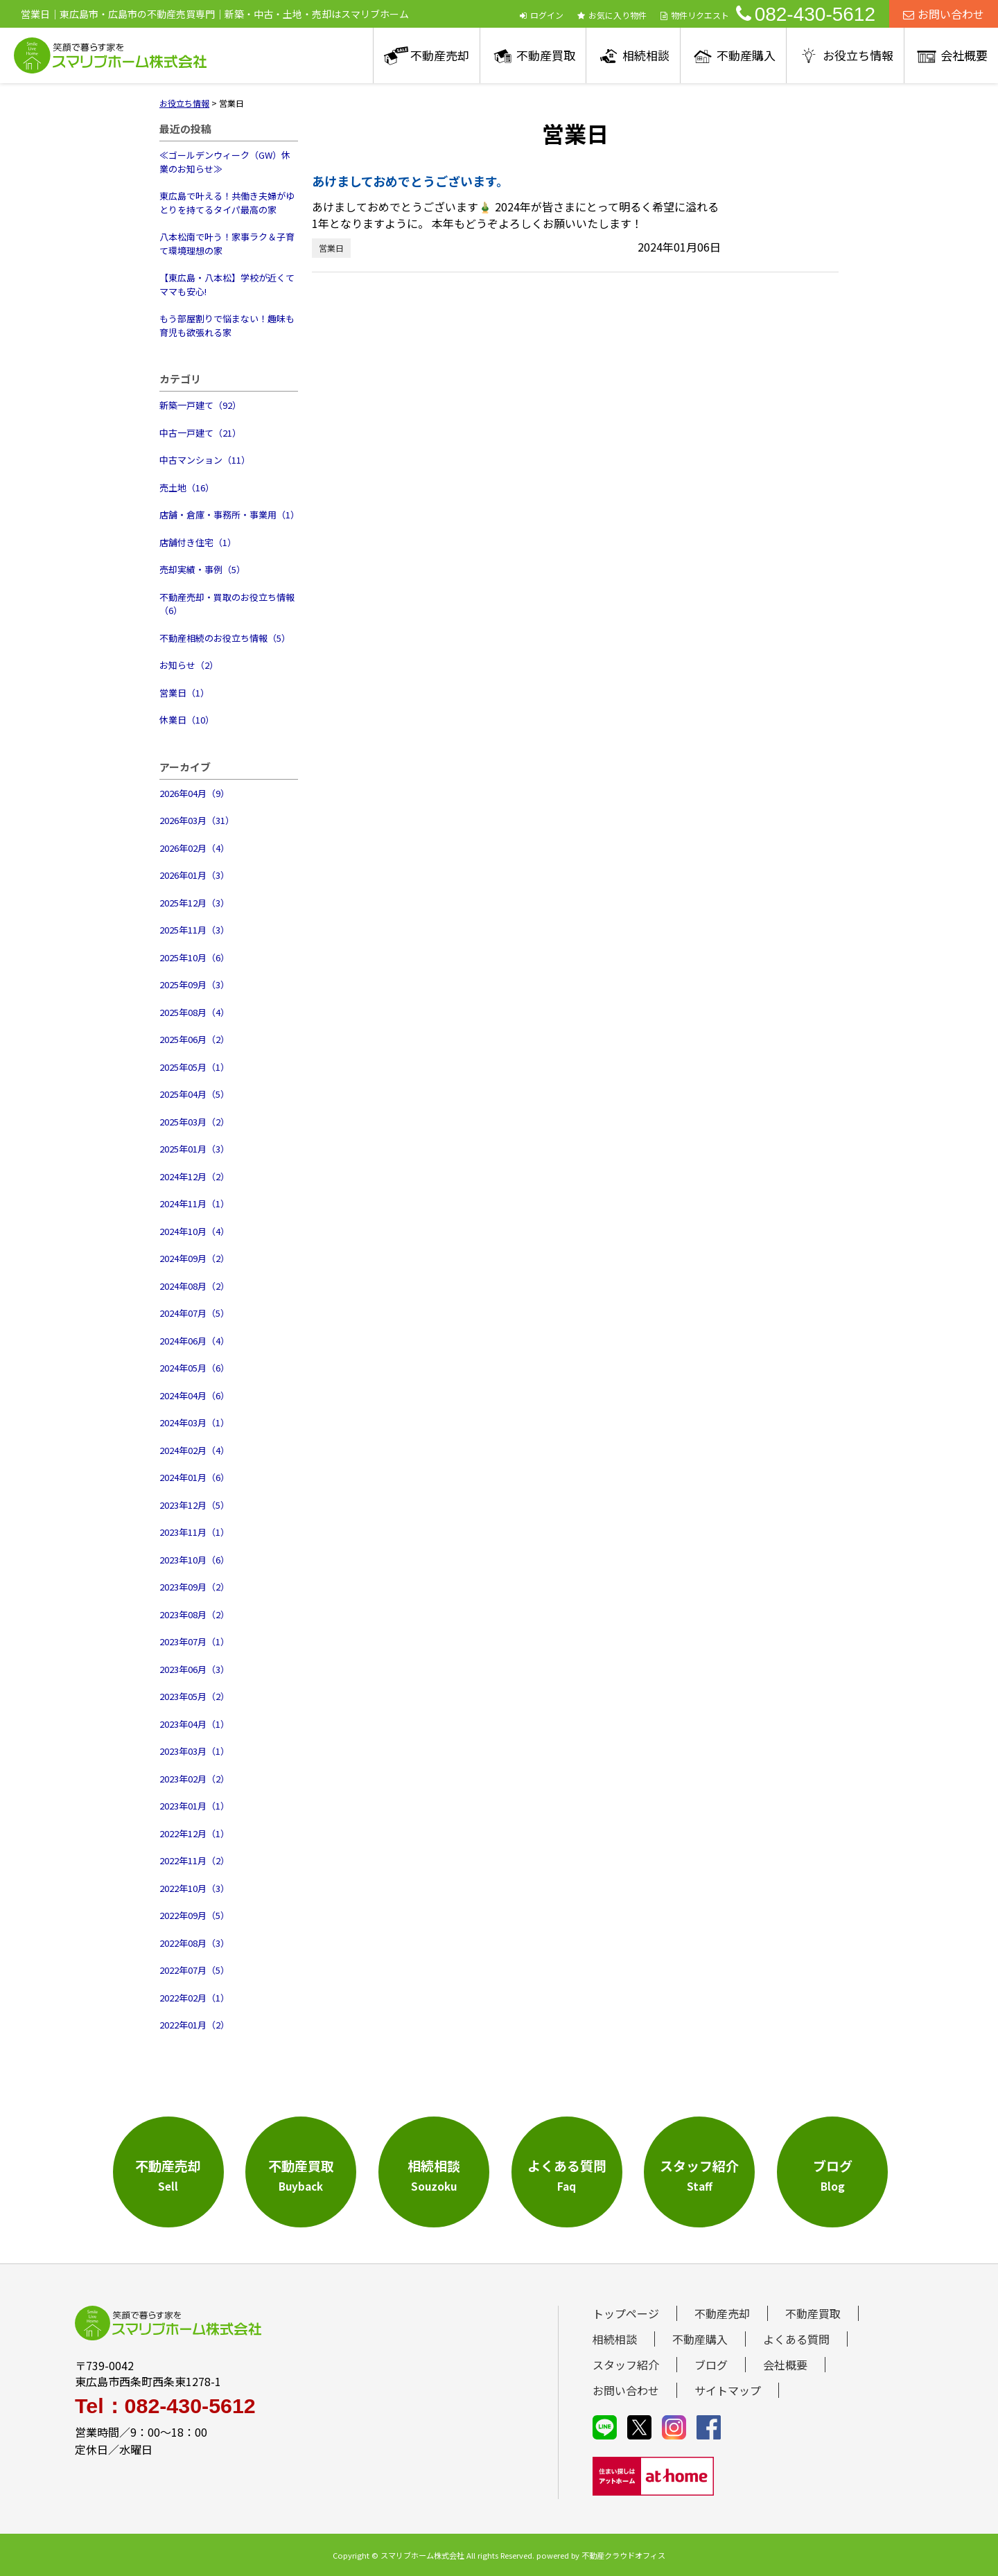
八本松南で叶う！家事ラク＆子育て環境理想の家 (227, 243)
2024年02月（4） (194, 1450)
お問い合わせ (943, 14)
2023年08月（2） (194, 1614)
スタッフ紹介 (626, 2364)
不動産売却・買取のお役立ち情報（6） (227, 603)
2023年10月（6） (194, 1559)
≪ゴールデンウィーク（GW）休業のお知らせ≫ (224, 161)
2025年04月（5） (194, 1094)
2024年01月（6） (194, 1477)
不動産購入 (746, 55)
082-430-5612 (805, 14)
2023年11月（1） (194, 1532)
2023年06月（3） (194, 1669)
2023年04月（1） (194, 1724)
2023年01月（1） (194, 1805)
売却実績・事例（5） (202, 569)
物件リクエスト (694, 15)
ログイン (541, 15)
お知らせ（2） (188, 665)
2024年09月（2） (194, 1258)
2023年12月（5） (194, 1505)
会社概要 (964, 55)
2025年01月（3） (194, 1148)
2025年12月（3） (194, 902)
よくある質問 (796, 2339)
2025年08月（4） (194, 1012)
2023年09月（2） (194, 1586)
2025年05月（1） (194, 1067)
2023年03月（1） (194, 1751)
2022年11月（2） (194, 1860)
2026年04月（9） (194, 793)
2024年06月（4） (194, 1340)
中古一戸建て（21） (200, 432)
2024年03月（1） (194, 1422)
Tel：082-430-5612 (165, 2406)
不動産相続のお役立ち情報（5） (224, 638)
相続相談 (645, 55)
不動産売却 (439, 55)
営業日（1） (184, 692)
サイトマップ (727, 2390)
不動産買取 (545, 55)
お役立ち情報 (858, 55)
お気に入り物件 (612, 15)
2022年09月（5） (194, 1915)
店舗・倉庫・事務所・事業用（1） (228, 514)
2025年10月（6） (194, 957)
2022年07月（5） (194, 1970)
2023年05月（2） (194, 1696)
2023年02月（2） (194, 1778)
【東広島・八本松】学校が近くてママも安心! (227, 284)
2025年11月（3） (194, 929)
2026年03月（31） (196, 820)
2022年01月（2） (194, 2024)
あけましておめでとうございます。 (410, 181)
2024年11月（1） (194, 1203)
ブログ (711, 2364)
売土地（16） (186, 487)
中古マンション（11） (204, 459)
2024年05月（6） (194, 1367)
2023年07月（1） (194, 1641)
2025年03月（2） (194, 1121)
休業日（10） (186, 719)
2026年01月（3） (194, 875)
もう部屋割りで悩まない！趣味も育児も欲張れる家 (227, 325)
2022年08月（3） (194, 1942)
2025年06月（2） (194, 1039)
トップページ (626, 2313)
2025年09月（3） (194, 984)
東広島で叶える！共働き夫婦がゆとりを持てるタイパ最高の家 (227, 202)
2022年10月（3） (194, 1888)
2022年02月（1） (194, 1997)
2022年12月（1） (194, 1833)
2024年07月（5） (194, 1313)
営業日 (331, 248)
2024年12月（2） (194, 1176)
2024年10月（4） (194, 1231)
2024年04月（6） (194, 1395)
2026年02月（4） (194, 848)
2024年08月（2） (194, 1286)
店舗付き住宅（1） (197, 542)
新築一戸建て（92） (200, 405)
